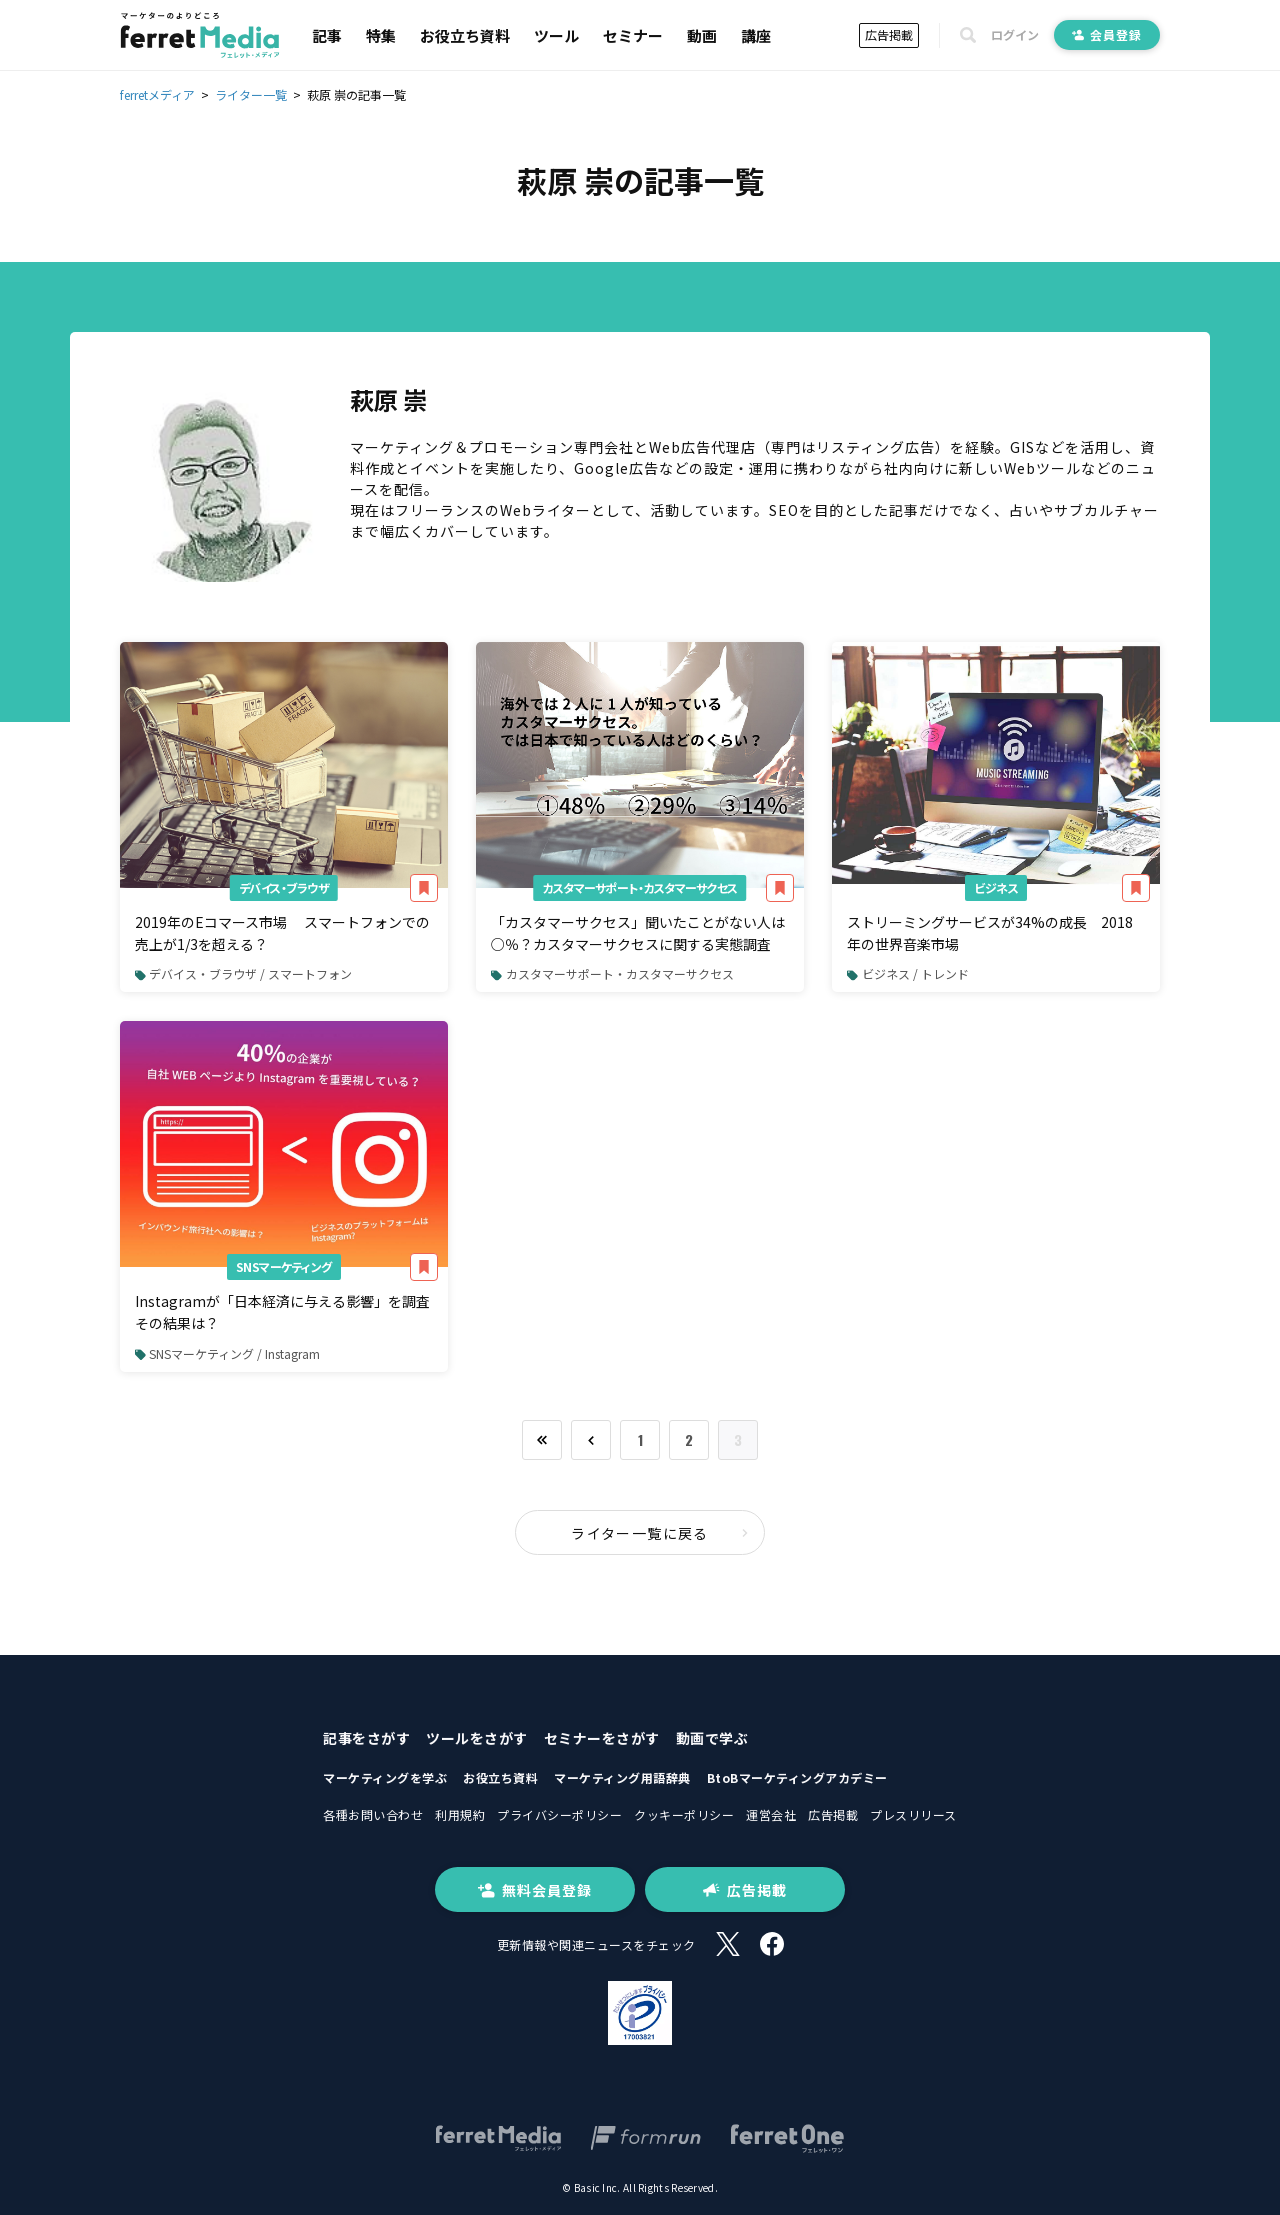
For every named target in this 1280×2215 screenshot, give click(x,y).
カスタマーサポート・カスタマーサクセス (640, 887)
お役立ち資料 (465, 35)
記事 (327, 35)
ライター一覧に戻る (660, 1533)
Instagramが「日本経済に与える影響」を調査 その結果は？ (289, 1312)
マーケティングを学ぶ (385, 1777)
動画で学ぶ (712, 1738)
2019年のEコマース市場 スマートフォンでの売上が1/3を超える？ (282, 933)
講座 (756, 35)
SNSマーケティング (284, 1266)
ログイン (1015, 35)
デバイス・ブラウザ (284, 887)
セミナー (633, 35)
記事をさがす (366, 1738)
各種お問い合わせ (373, 1814)
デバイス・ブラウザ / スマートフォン (243, 973)
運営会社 (771, 1814)
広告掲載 (889, 34)
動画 (702, 35)
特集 (381, 35)
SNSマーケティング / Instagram (227, 1353)
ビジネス (996, 887)
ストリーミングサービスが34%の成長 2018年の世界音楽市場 (990, 933)
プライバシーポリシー (559, 1814)
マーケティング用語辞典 (622, 1777)
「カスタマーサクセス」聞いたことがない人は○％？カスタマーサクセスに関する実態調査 (638, 933)
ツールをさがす (477, 1738)
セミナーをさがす (602, 1738)
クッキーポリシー (684, 1814)
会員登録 (1107, 34)
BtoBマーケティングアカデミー (797, 1777)
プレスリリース (913, 1814)
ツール (556, 35)
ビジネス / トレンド (907, 973)
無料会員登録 (535, 1890)
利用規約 (460, 1814)
